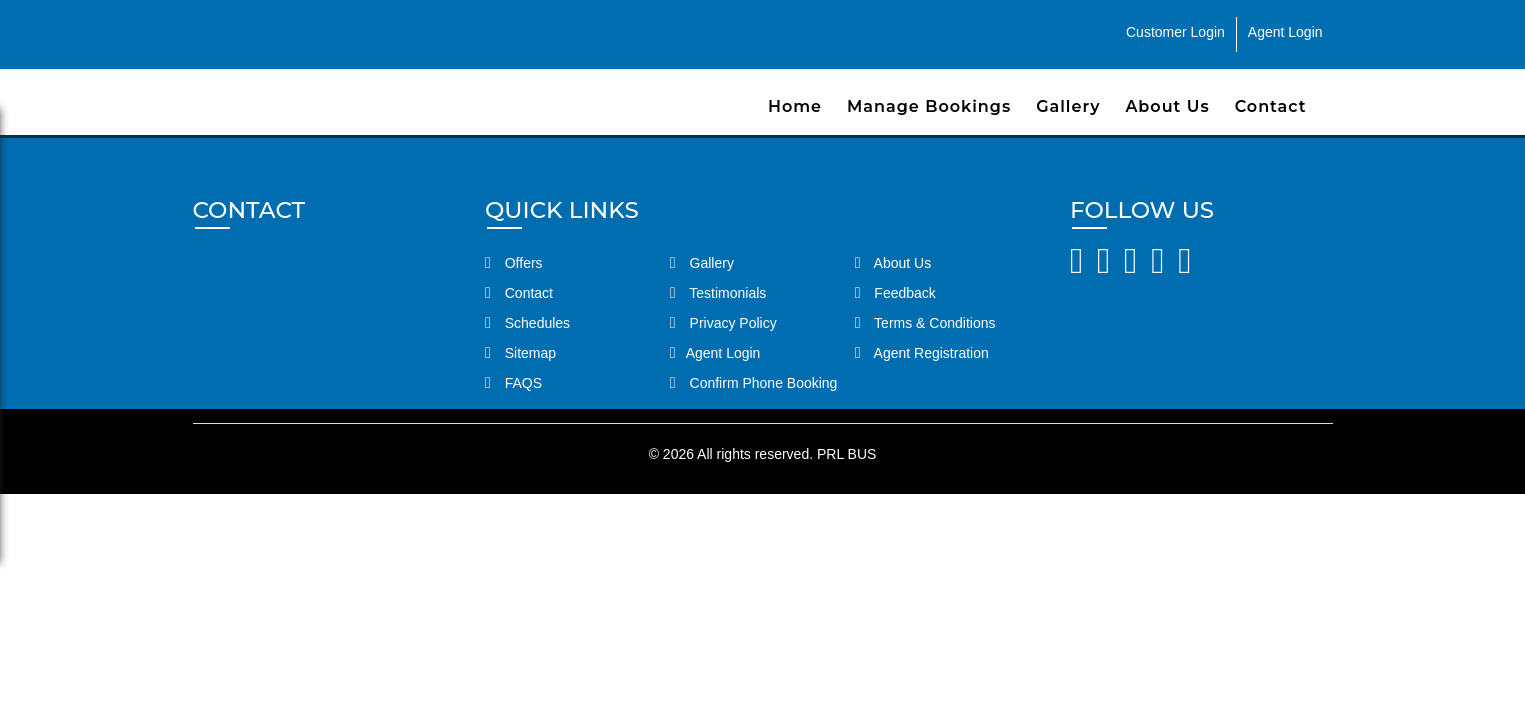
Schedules (527, 323)
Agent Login (1285, 32)
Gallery (1068, 106)
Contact (1271, 106)
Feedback (895, 293)
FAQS (513, 383)
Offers (514, 263)
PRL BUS (846, 454)
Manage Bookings (929, 106)
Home (795, 106)
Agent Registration (922, 353)
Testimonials (718, 293)
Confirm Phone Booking (754, 383)
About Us (1167, 106)
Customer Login (1175, 32)
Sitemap (520, 353)
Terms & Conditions (925, 323)
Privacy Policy (723, 323)
